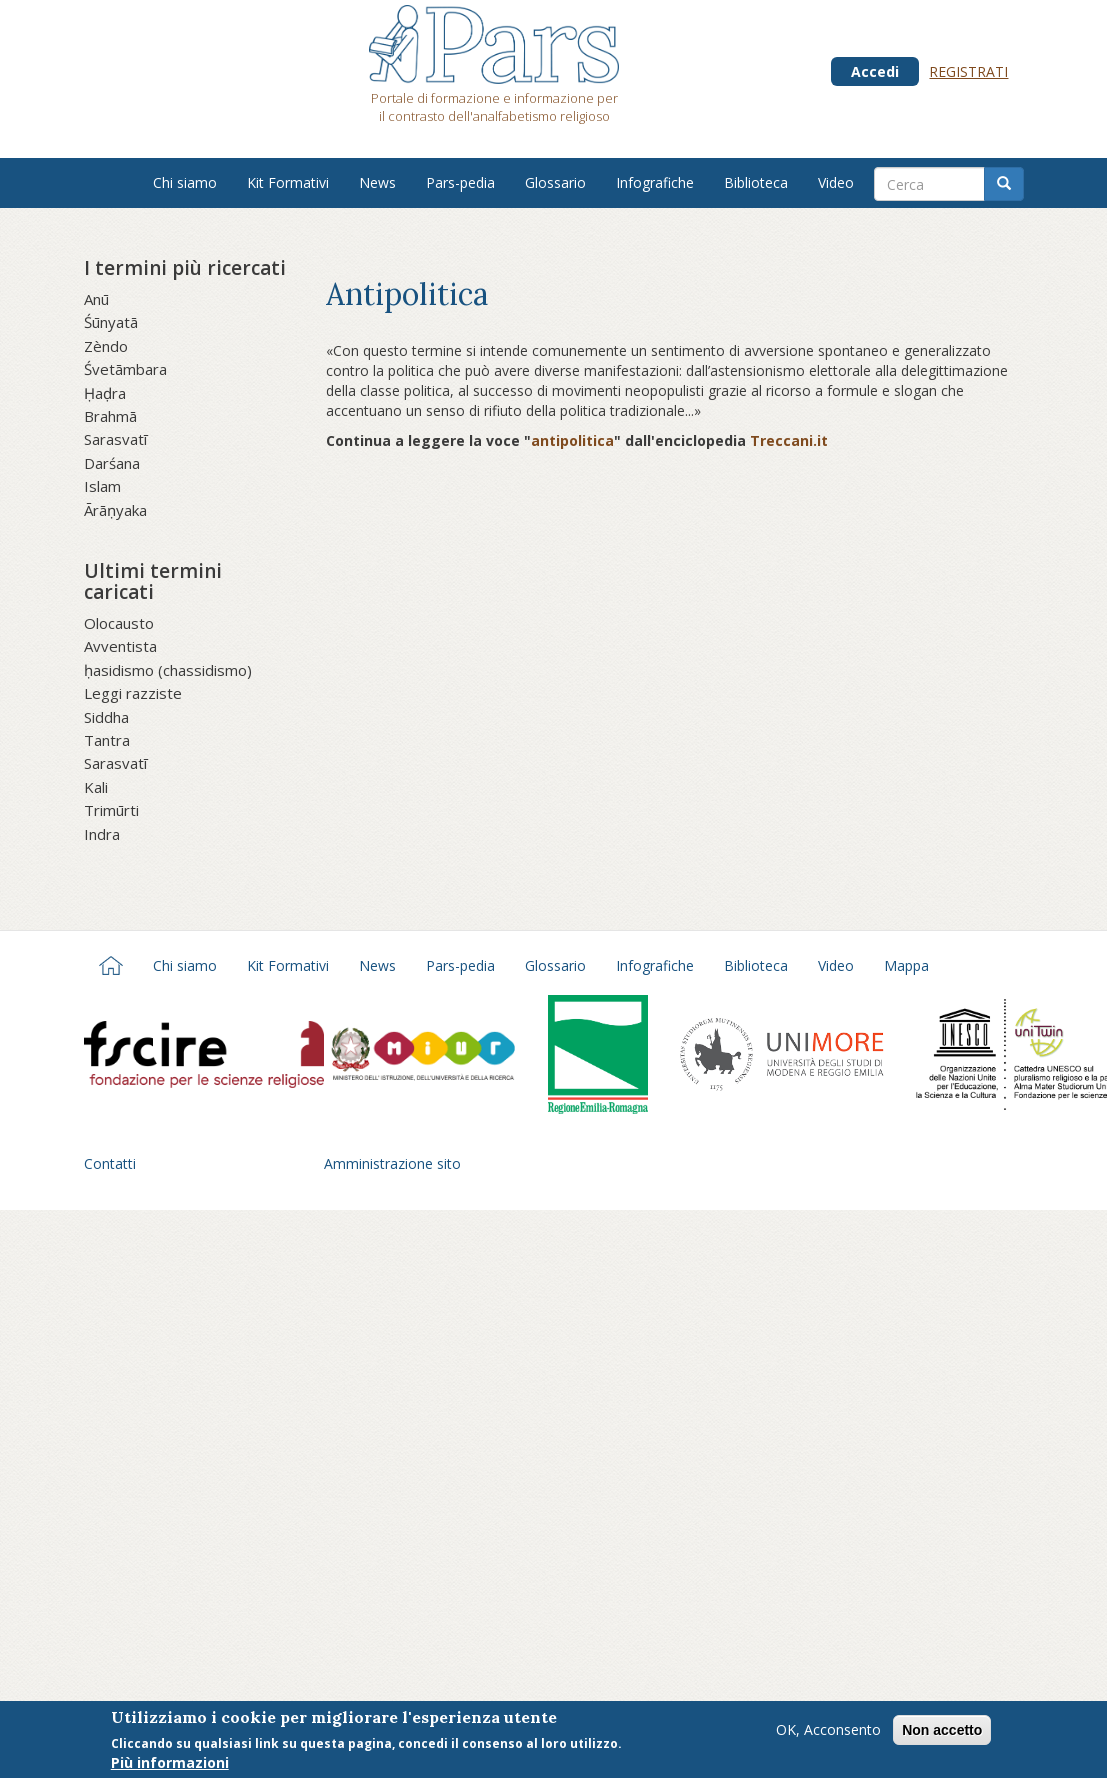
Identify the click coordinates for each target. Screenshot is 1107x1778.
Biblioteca (756, 182)
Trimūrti (111, 810)
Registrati (968, 71)
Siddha (106, 717)
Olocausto (119, 623)
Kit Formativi (288, 182)
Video (836, 182)
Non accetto (942, 1733)
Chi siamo (185, 182)
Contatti (110, 1163)
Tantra (107, 740)
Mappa (906, 965)
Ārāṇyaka (115, 510)
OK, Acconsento (828, 1732)
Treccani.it (789, 440)
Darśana (112, 463)
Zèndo (106, 346)
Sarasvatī (115, 439)
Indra (102, 834)
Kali (96, 787)
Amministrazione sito (392, 1163)
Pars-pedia (460, 182)
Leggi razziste (133, 693)
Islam (102, 486)
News (377, 182)
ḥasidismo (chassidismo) (168, 670)
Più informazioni (170, 1766)
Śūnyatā (111, 322)
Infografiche (655, 182)
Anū (96, 299)
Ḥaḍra (105, 393)
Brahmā (110, 416)
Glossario (555, 182)
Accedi (875, 71)
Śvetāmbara (125, 369)
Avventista (120, 646)
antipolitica (572, 440)
